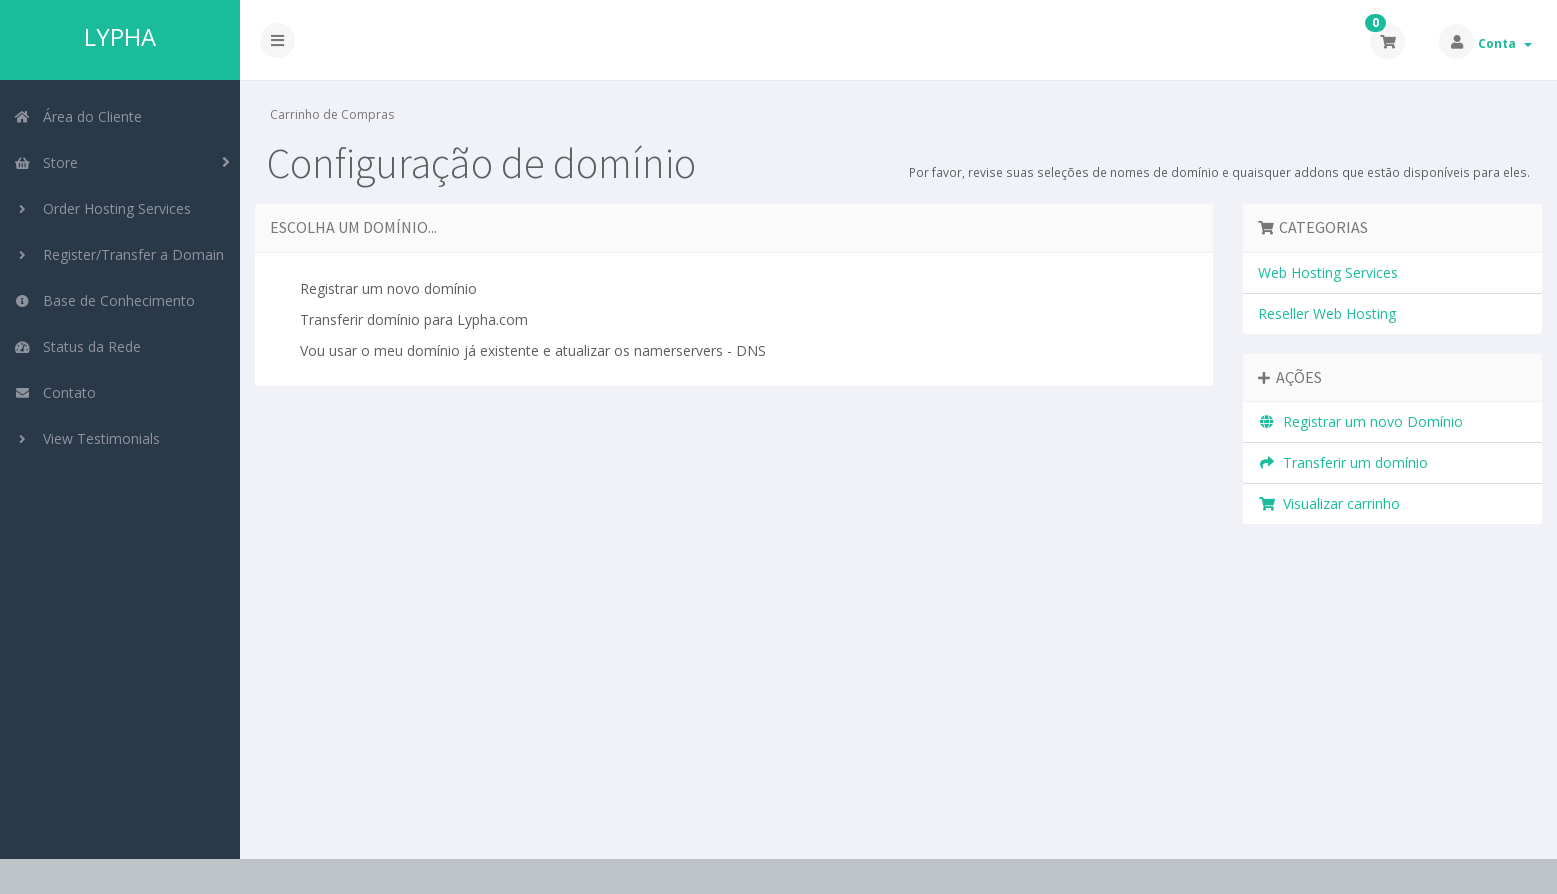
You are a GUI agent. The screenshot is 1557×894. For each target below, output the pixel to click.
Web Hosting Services (1328, 272)
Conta (1505, 43)
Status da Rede (77, 346)
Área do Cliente (78, 116)
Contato (55, 392)
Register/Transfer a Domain (119, 254)
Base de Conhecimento (104, 300)
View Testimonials (87, 438)
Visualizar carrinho (1329, 503)
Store (46, 162)
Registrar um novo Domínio (1361, 421)
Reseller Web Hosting (1327, 313)
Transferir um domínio (1343, 462)
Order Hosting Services (102, 208)
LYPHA (120, 37)
